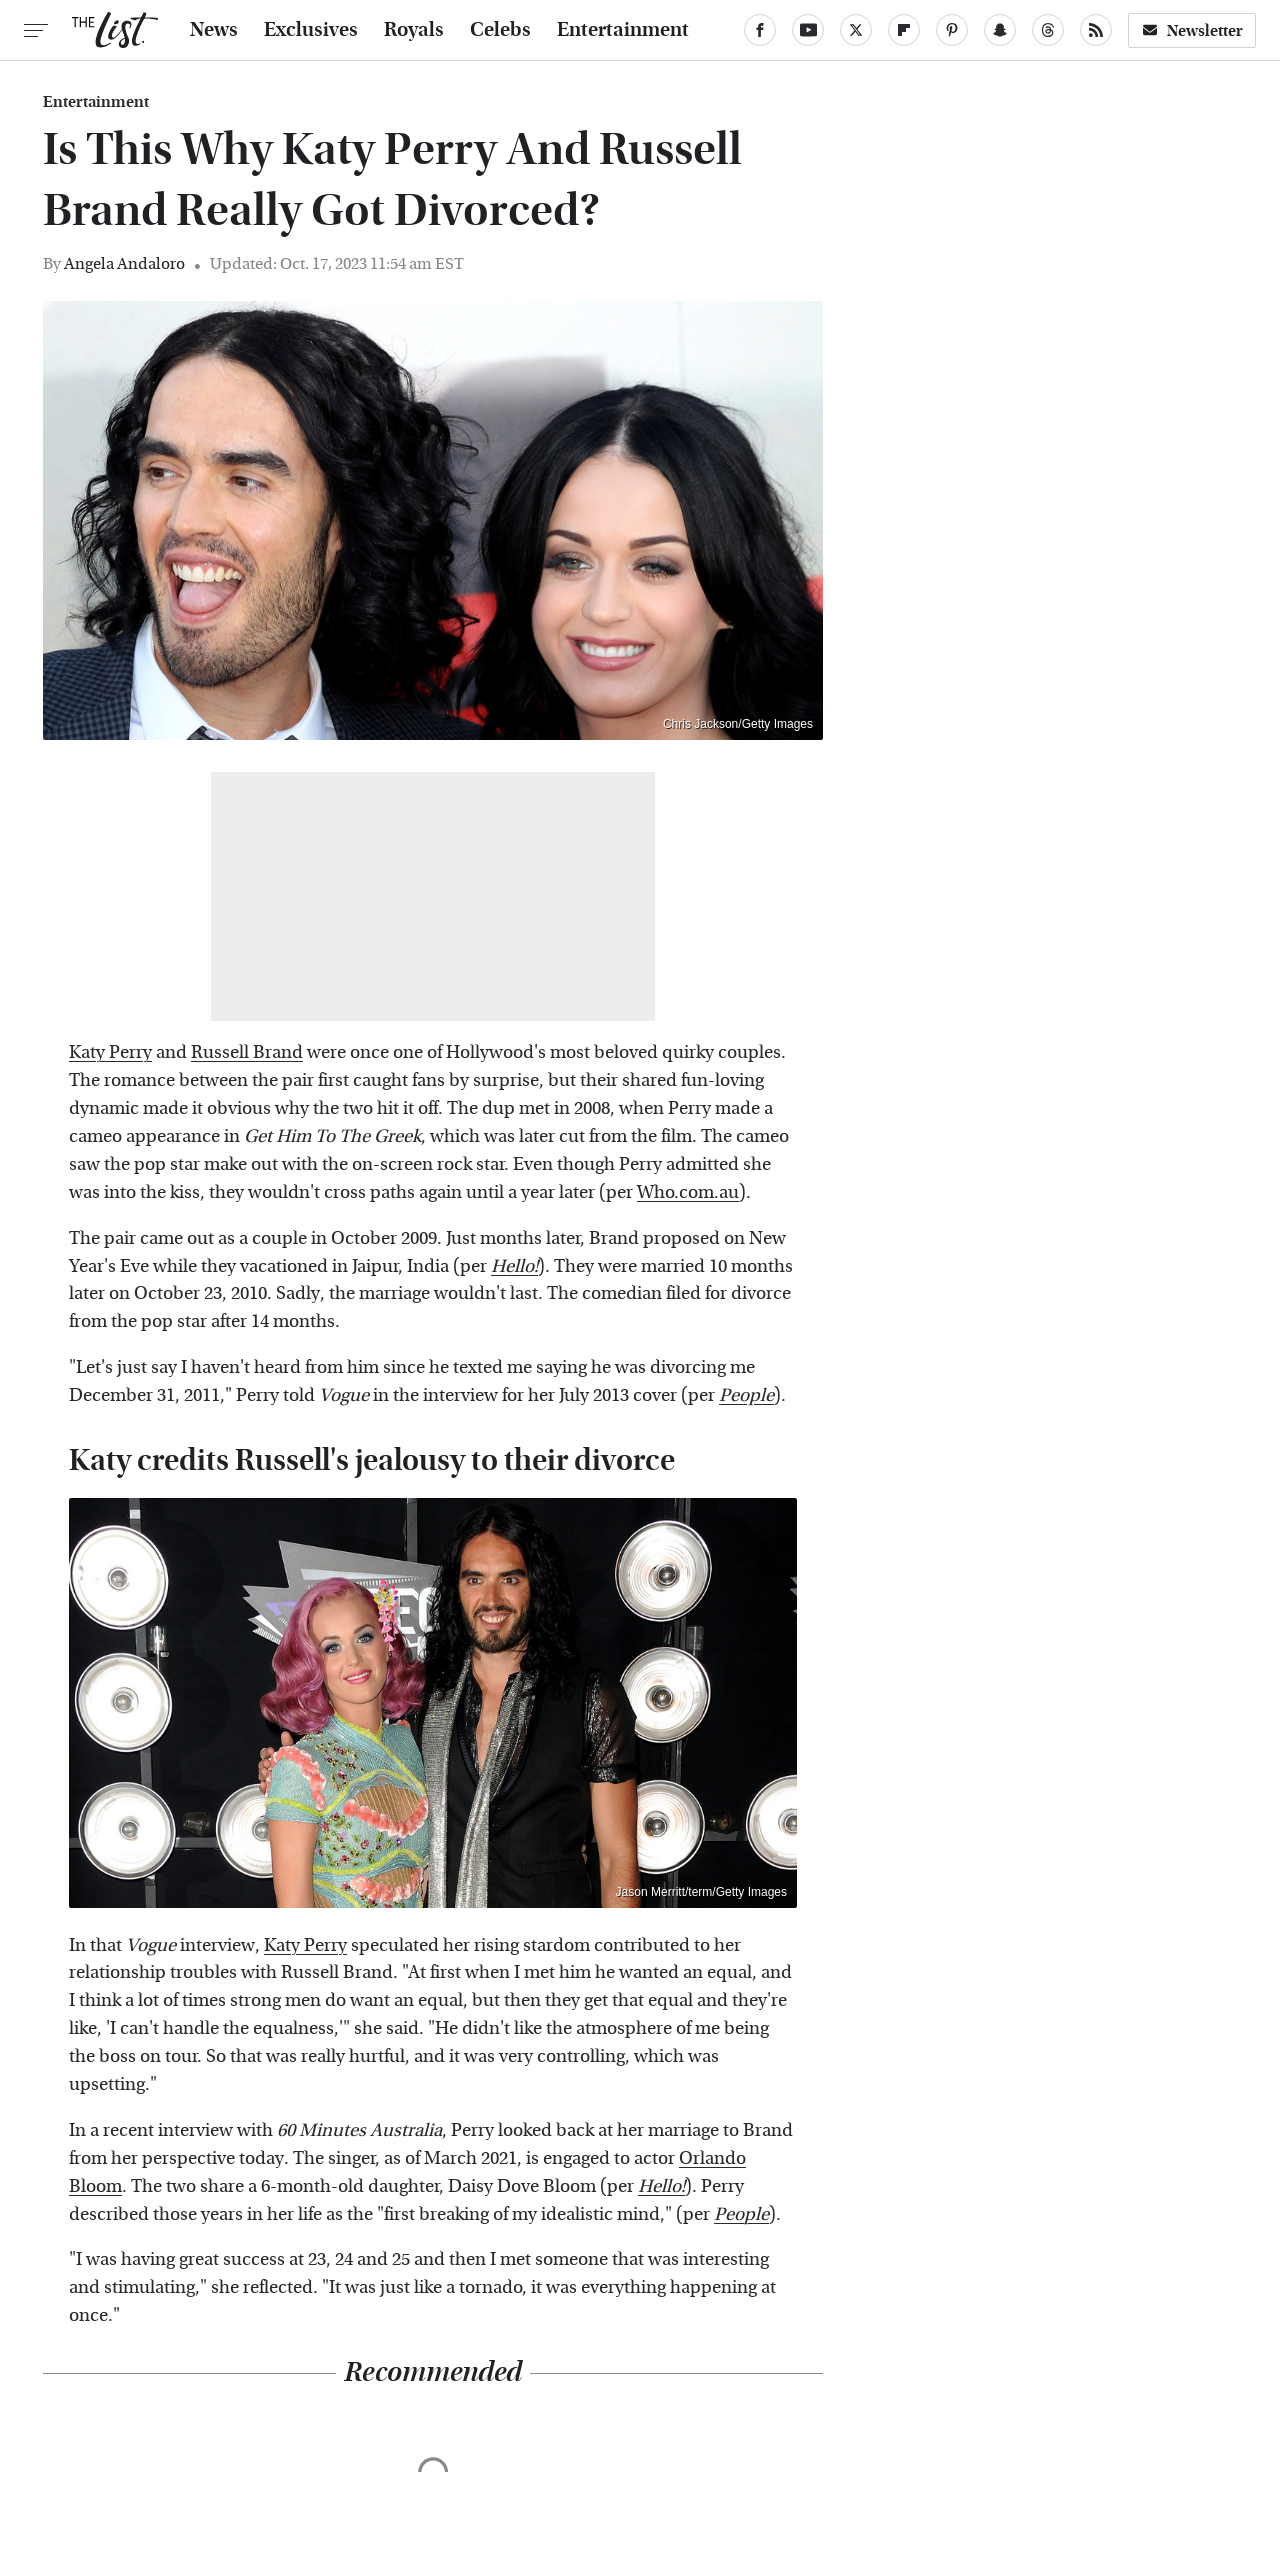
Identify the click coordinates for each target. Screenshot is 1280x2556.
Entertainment (623, 30)
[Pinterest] (952, 30)
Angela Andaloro (124, 263)
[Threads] (1048, 30)
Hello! (514, 1266)
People (746, 1395)
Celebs (500, 30)
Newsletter (1192, 30)
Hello (659, 2186)
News (214, 30)
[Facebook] (760, 30)
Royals (414, 30)
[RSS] (1096, 30)
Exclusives (311, 30)
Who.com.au (688, 1192)
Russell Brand (247, 1052)
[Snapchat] (1000, 30)
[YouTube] (808, 30)
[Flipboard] (904, 30)
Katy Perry (110, 1052)
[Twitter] (856, 30)
